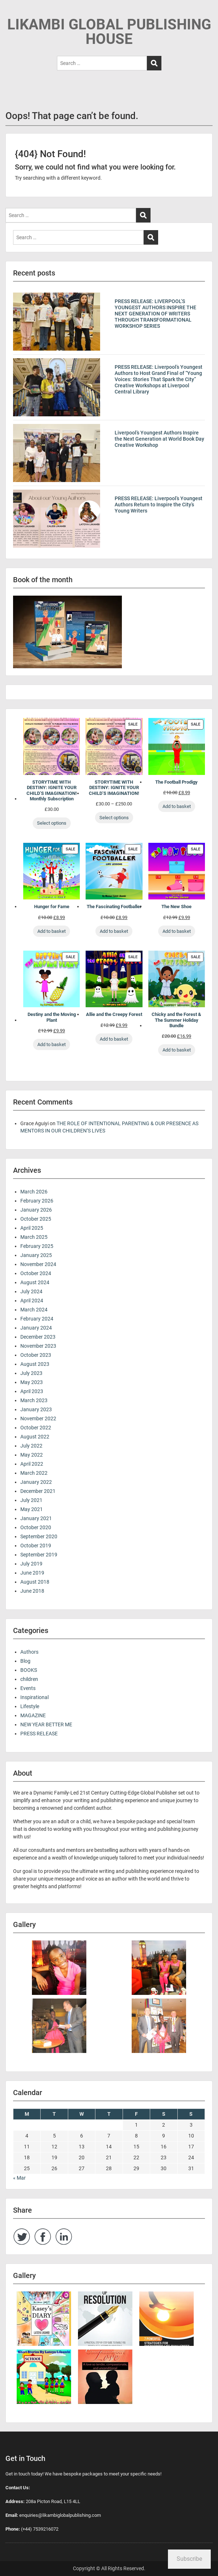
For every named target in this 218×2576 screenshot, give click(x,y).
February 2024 (36, 1319)
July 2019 (31, 1564)
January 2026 (36, 1210)
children (29, 1679)
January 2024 (36, 1328)
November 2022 (38, 1418)
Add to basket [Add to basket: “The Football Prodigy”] (177, 806)
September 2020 (38, 1536)
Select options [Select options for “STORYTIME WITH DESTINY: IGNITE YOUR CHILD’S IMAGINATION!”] (114, 817)
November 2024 (38, 1264)
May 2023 (31, 1382)
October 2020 (35, 1527)
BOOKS (28, 1670)
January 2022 (36, 1482)
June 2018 (32, 1591)
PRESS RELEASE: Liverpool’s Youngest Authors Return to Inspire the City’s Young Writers (158, 504)
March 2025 (34, 1237)
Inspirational (34, 1697)
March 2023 (34, 1400)
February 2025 (36, 1246)
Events (28, 1688)
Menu (13, 12)
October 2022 (35, 1427)
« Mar (19, 2178)
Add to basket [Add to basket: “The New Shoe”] (177, 931)
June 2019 (32, 1573)
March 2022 (34, 1473)
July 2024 (31, 1291)
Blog (25, 1661)
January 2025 (36, 1255)
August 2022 (34, 1437)
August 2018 (34, 1582)
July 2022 (31, 1446)
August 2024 (34, 1282)
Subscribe (189, 2558)
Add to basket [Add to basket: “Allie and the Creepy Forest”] (114, 1039)
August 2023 (34, 1364)
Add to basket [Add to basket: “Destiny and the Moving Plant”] (51, 1044)
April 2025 (31, 1228)
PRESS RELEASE (39, 1733)
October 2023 (35, 1355)
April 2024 (31, 1300)
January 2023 (36, 1409)
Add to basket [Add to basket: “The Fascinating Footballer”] (114, 931)
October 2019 (35, 1545)
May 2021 (31, 1509)
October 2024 (35, 1273)
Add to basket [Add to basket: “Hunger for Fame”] (51, 931)
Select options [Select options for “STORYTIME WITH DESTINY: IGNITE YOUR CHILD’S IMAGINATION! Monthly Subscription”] (51, 823)
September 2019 (38, 1555)
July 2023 (31, 1373)
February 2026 (36, 1201)
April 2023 (31, 1391)
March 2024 (34, 1310)
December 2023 (37, 1337)
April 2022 (31, 1464)
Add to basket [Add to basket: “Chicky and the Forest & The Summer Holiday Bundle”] (177, 1050)
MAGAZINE (33, 1715)
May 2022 (31, 1455)
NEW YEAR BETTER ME (46, 1724)
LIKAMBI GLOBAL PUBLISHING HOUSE (109, 32)
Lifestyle (29, 1706)
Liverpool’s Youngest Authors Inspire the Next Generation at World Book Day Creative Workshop (159, 439)
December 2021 (37, 1491)
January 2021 (36, 1518)
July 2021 (31, 1500)
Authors (29, 1652)
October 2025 (35, 1219)
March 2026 (34, 1192)
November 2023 (38, 1346)
